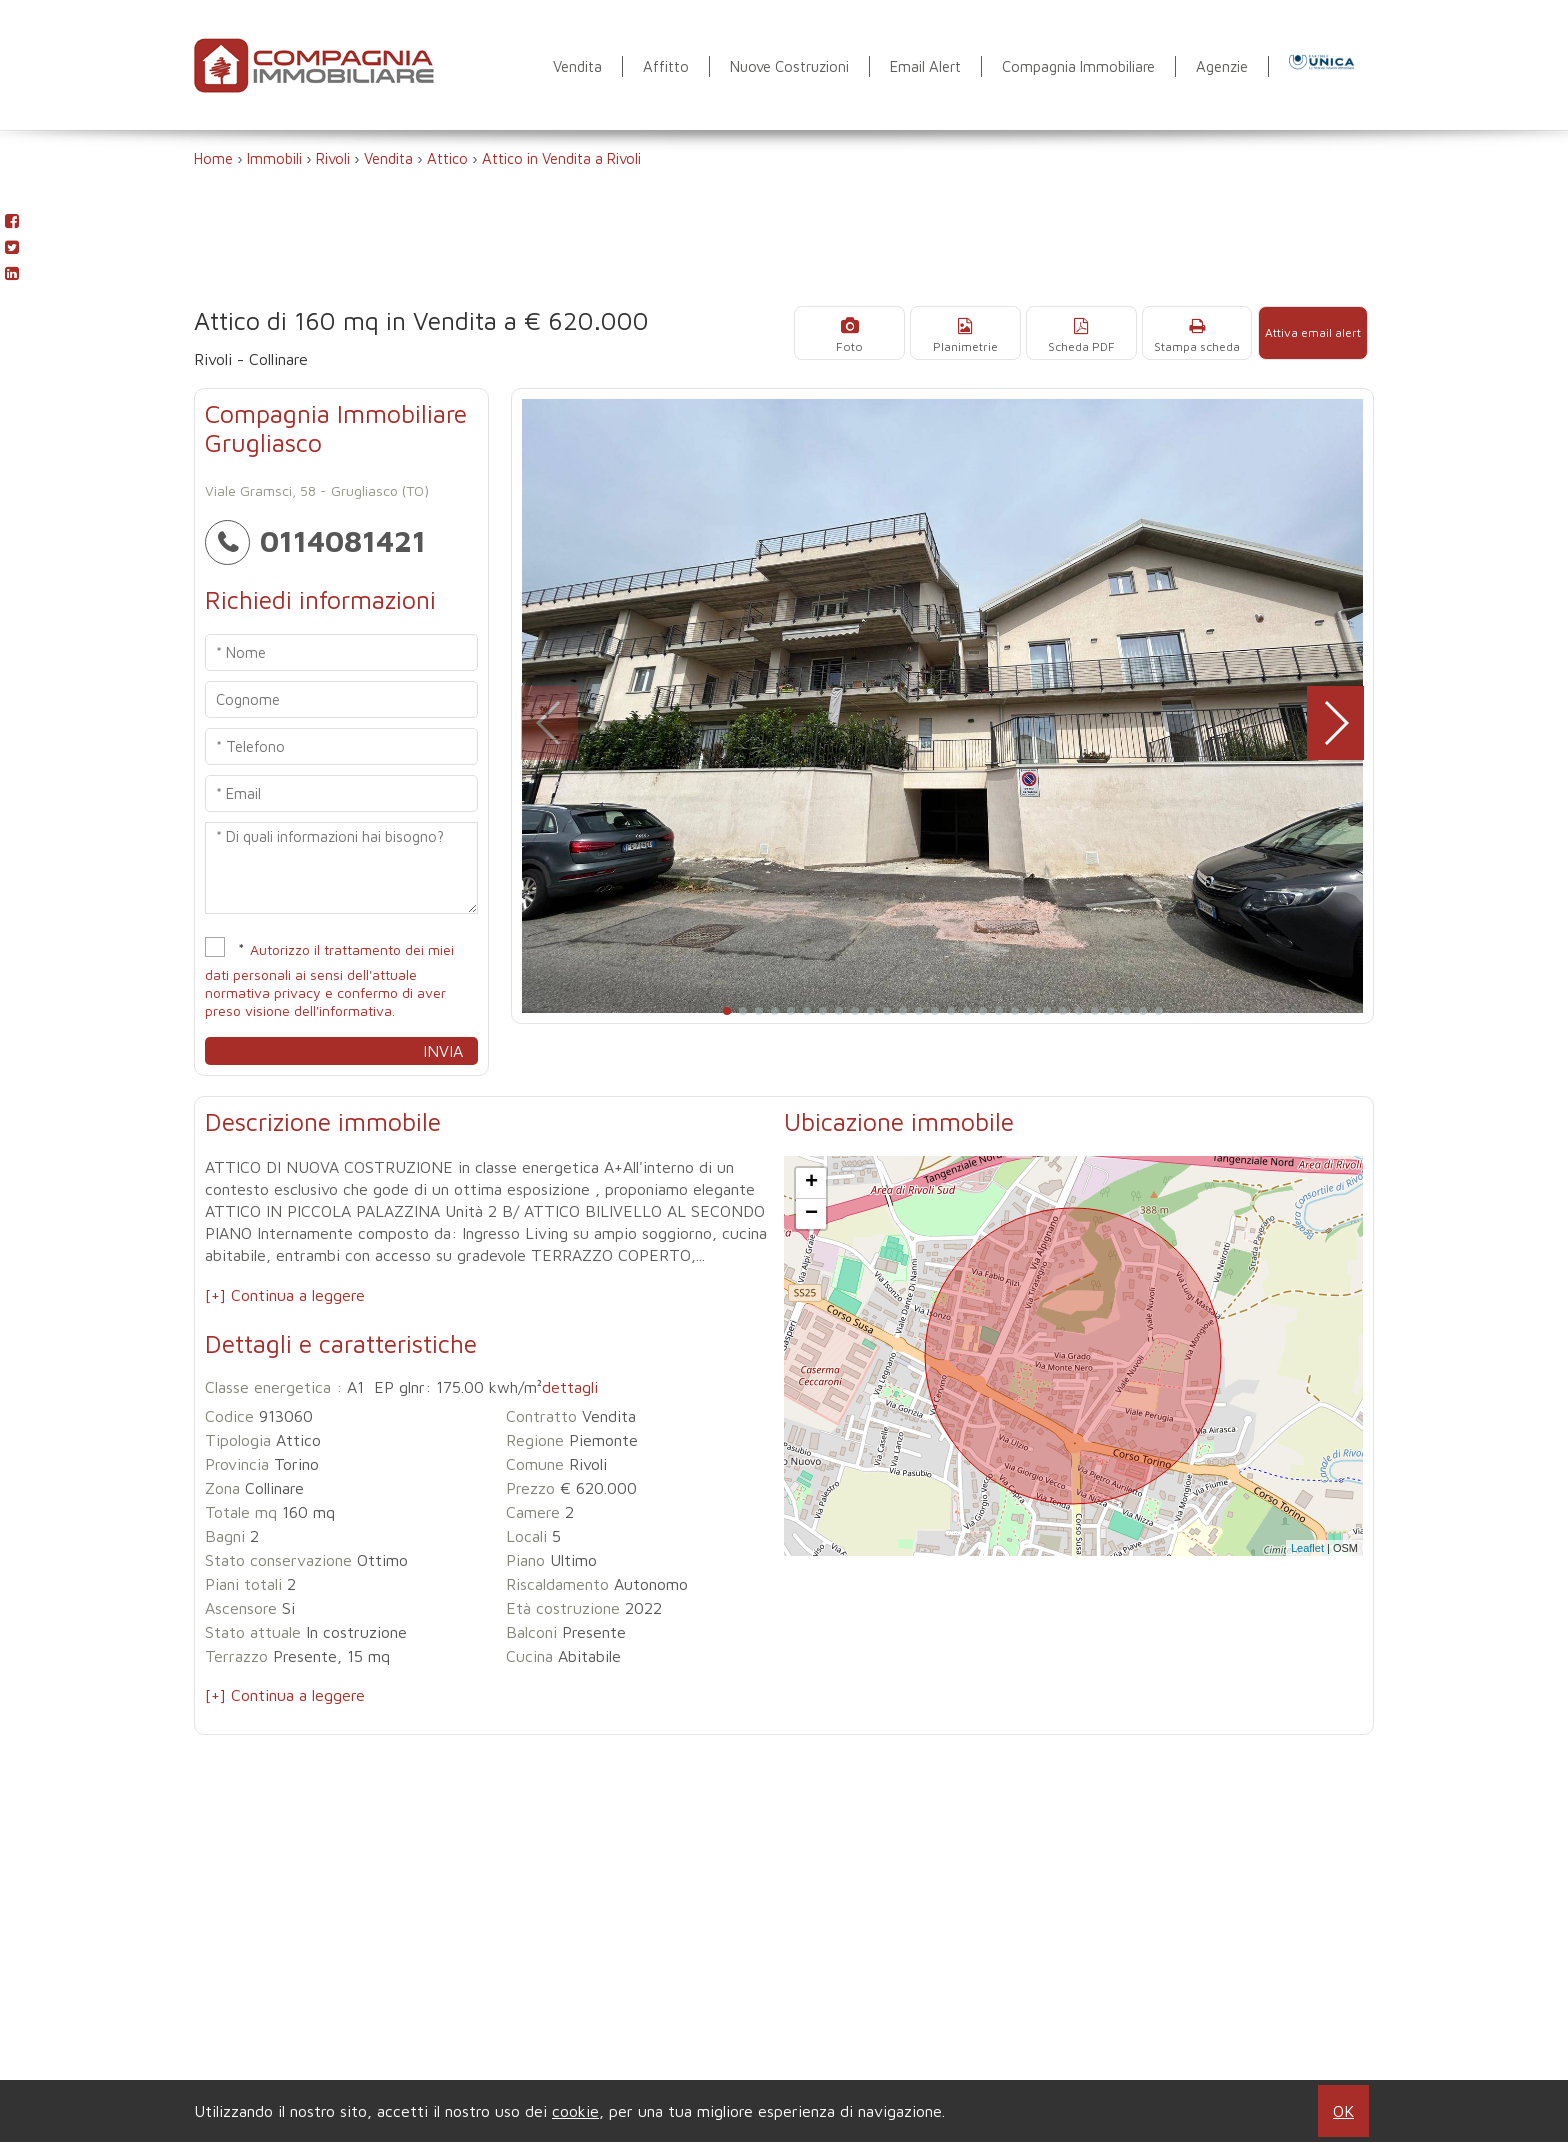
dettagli (570, 1387)
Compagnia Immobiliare (1078, 66)
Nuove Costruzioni (789, 66)
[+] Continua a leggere (285, 1295)
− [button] (811, 1214)
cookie (575, 2111)
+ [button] (811, 1183)
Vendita (577, 66)
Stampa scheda (1203, 333)
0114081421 (315, 540)
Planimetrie (979, 333)
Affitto (666, 66)
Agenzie (1222, 66)
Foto (867, 333)
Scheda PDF (1091, 333)
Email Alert (925, 66)
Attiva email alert (1315, 332)
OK (1343, 2111)
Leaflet (1307, 1548)
